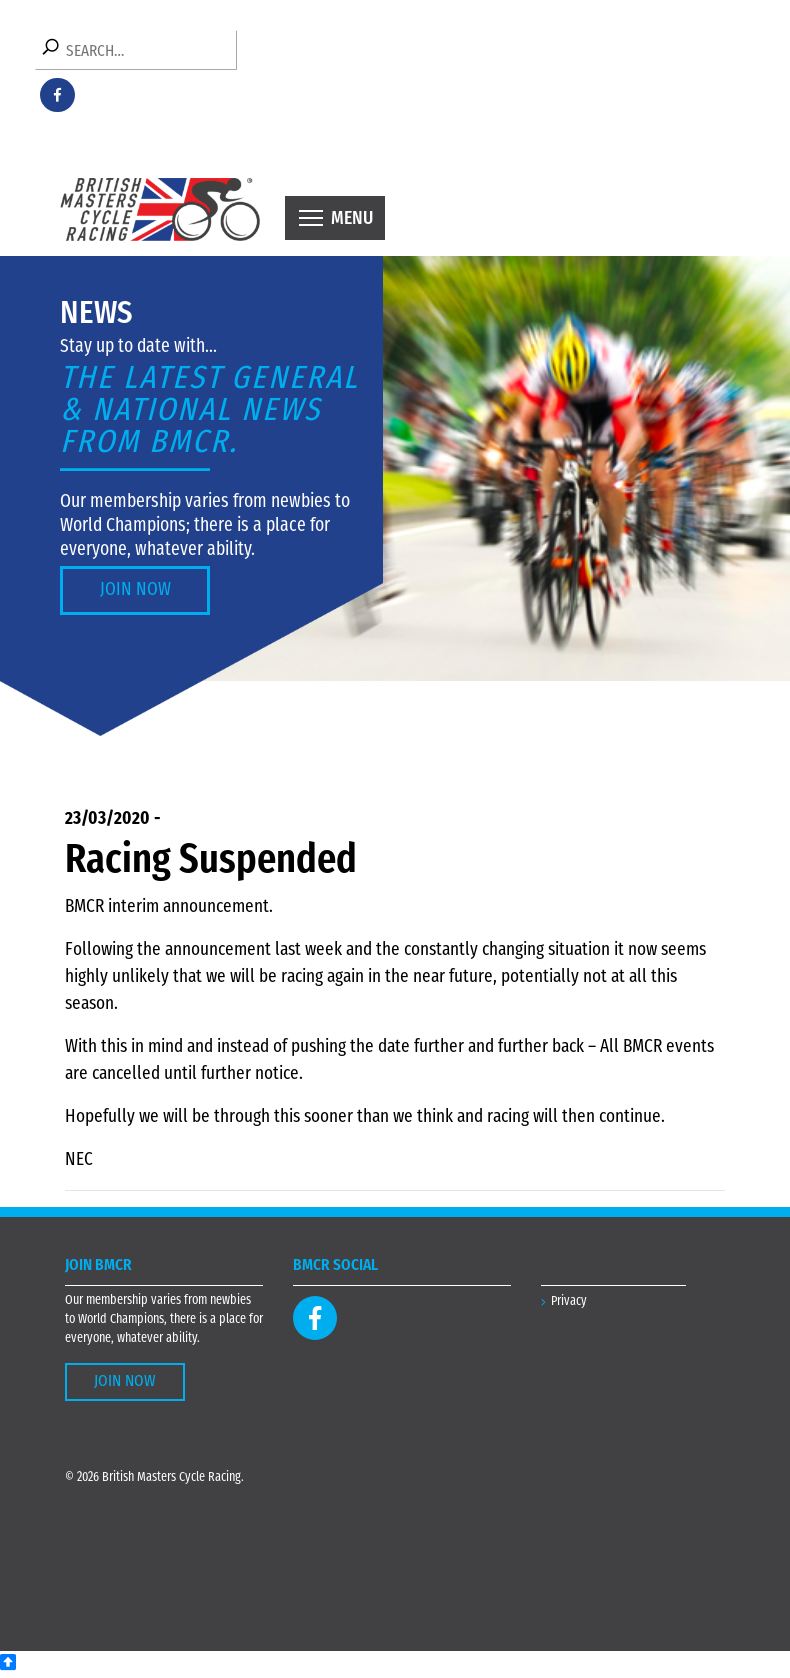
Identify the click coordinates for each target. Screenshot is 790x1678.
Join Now (135, 590)
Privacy (569, 1301)
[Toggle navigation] (335, 218)
